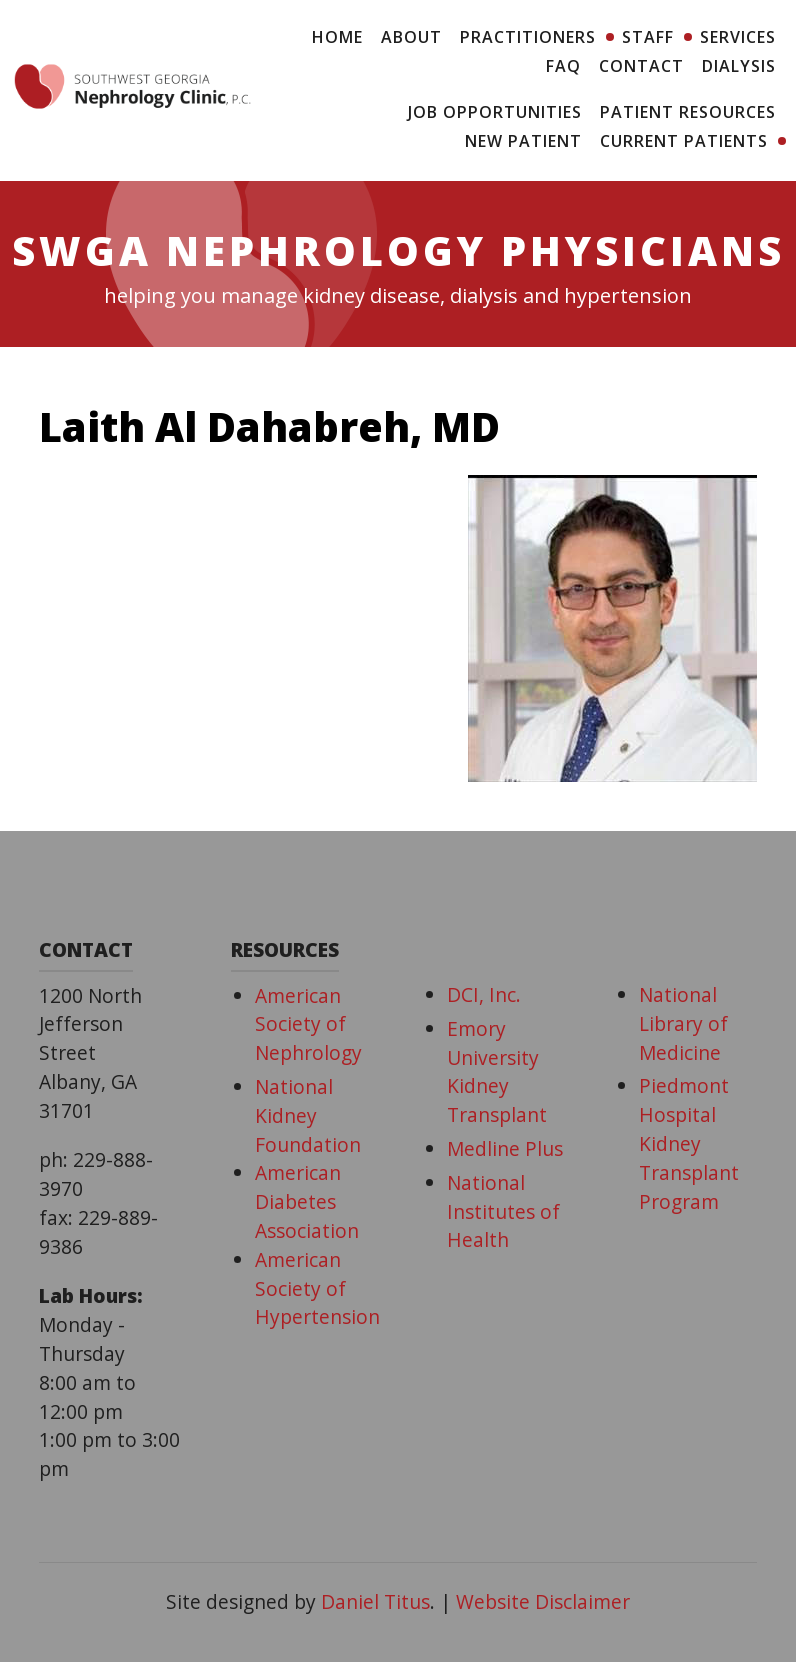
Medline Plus (505, 1148)
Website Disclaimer (543, 1601)
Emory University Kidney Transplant (497, 1071)
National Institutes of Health (503, 1211)
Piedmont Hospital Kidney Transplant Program (689, 1143)
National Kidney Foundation (308, 1115)
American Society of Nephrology (308, 1024)
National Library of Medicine (683, 1023)
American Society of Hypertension (317, 1288)
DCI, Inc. (484, 994)
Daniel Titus (375, 1601)
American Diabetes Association (307, 1201)
